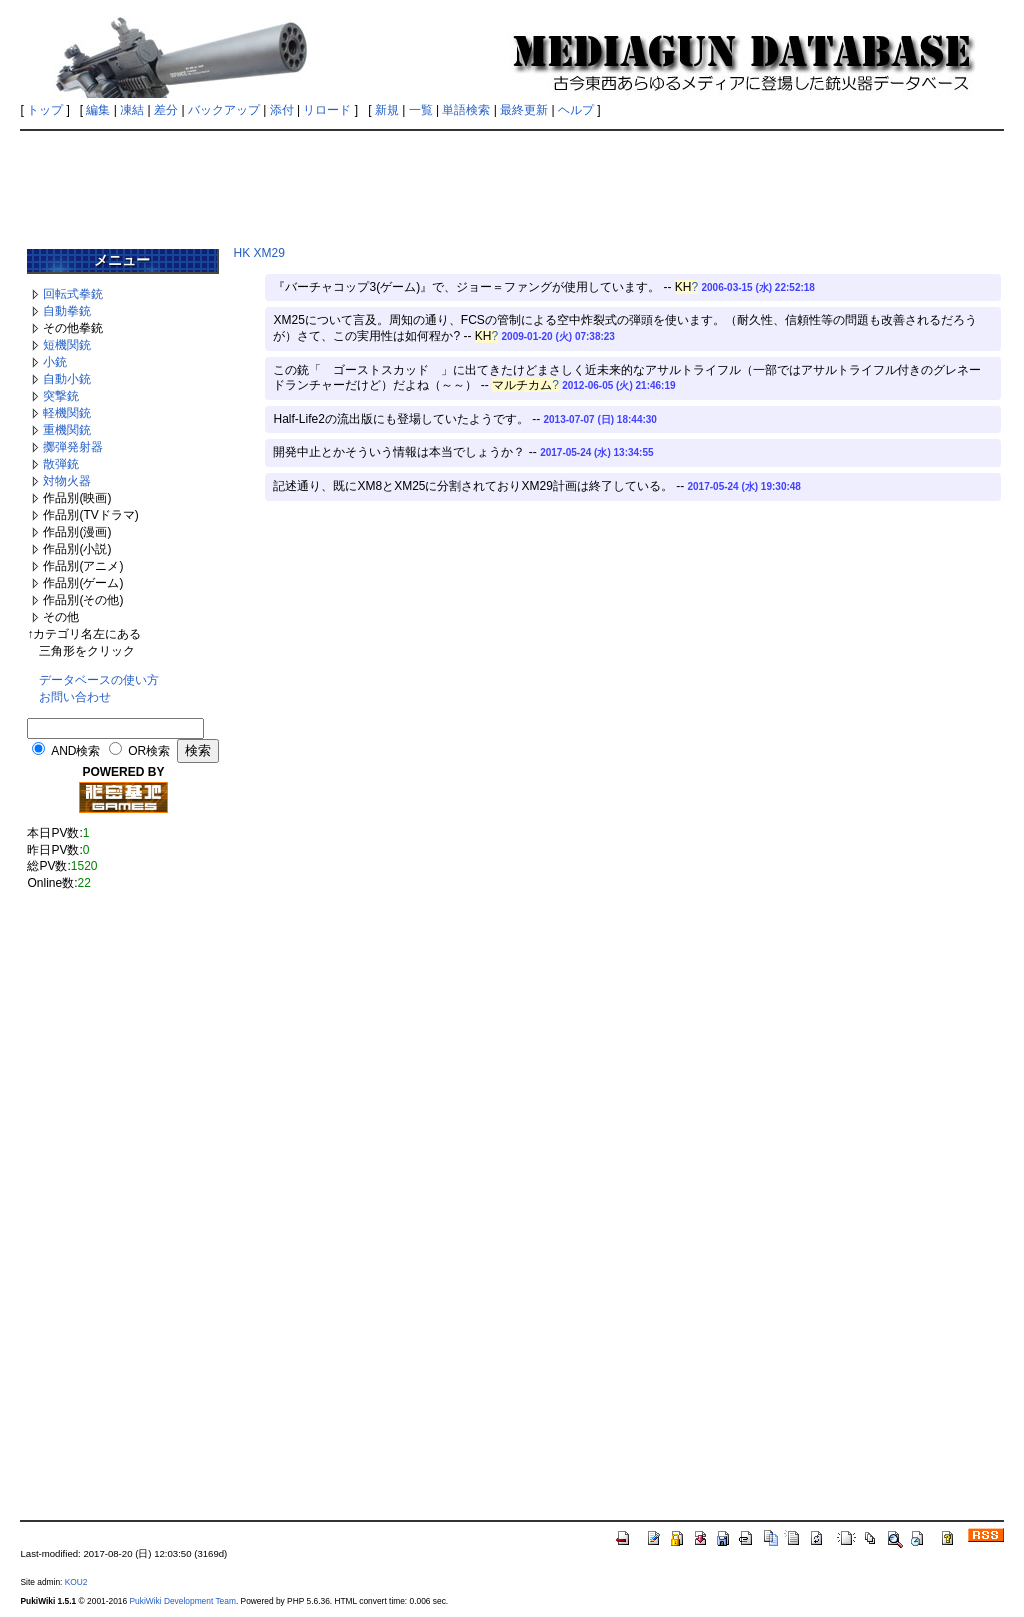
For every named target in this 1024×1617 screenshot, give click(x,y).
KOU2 (76, 1582)
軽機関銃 (67, 413)
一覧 (421, 110)
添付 (282, 110)
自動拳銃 (67, 311)
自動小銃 (67, 379)
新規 (387, 110)
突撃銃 (61, 396)
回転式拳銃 (73, 294)
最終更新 (524, 110)
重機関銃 (67, 430)
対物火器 (67, 481)
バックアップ (224, 110)
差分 (166, 110)
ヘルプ (576, 110)
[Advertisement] (512, 182)
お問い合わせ (75, 697)
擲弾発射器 (73, 447)
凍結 (132, 110)
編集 (98, 110)
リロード (327, 110)
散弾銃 (61, 464)
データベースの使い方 (99, 680)
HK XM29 (258, 253)
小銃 (55, 362)
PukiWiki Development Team (182, 1601)
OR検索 (149, 751)
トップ (45, 110)
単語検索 (466, 110)
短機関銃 (67, 345)
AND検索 (75, 751)
